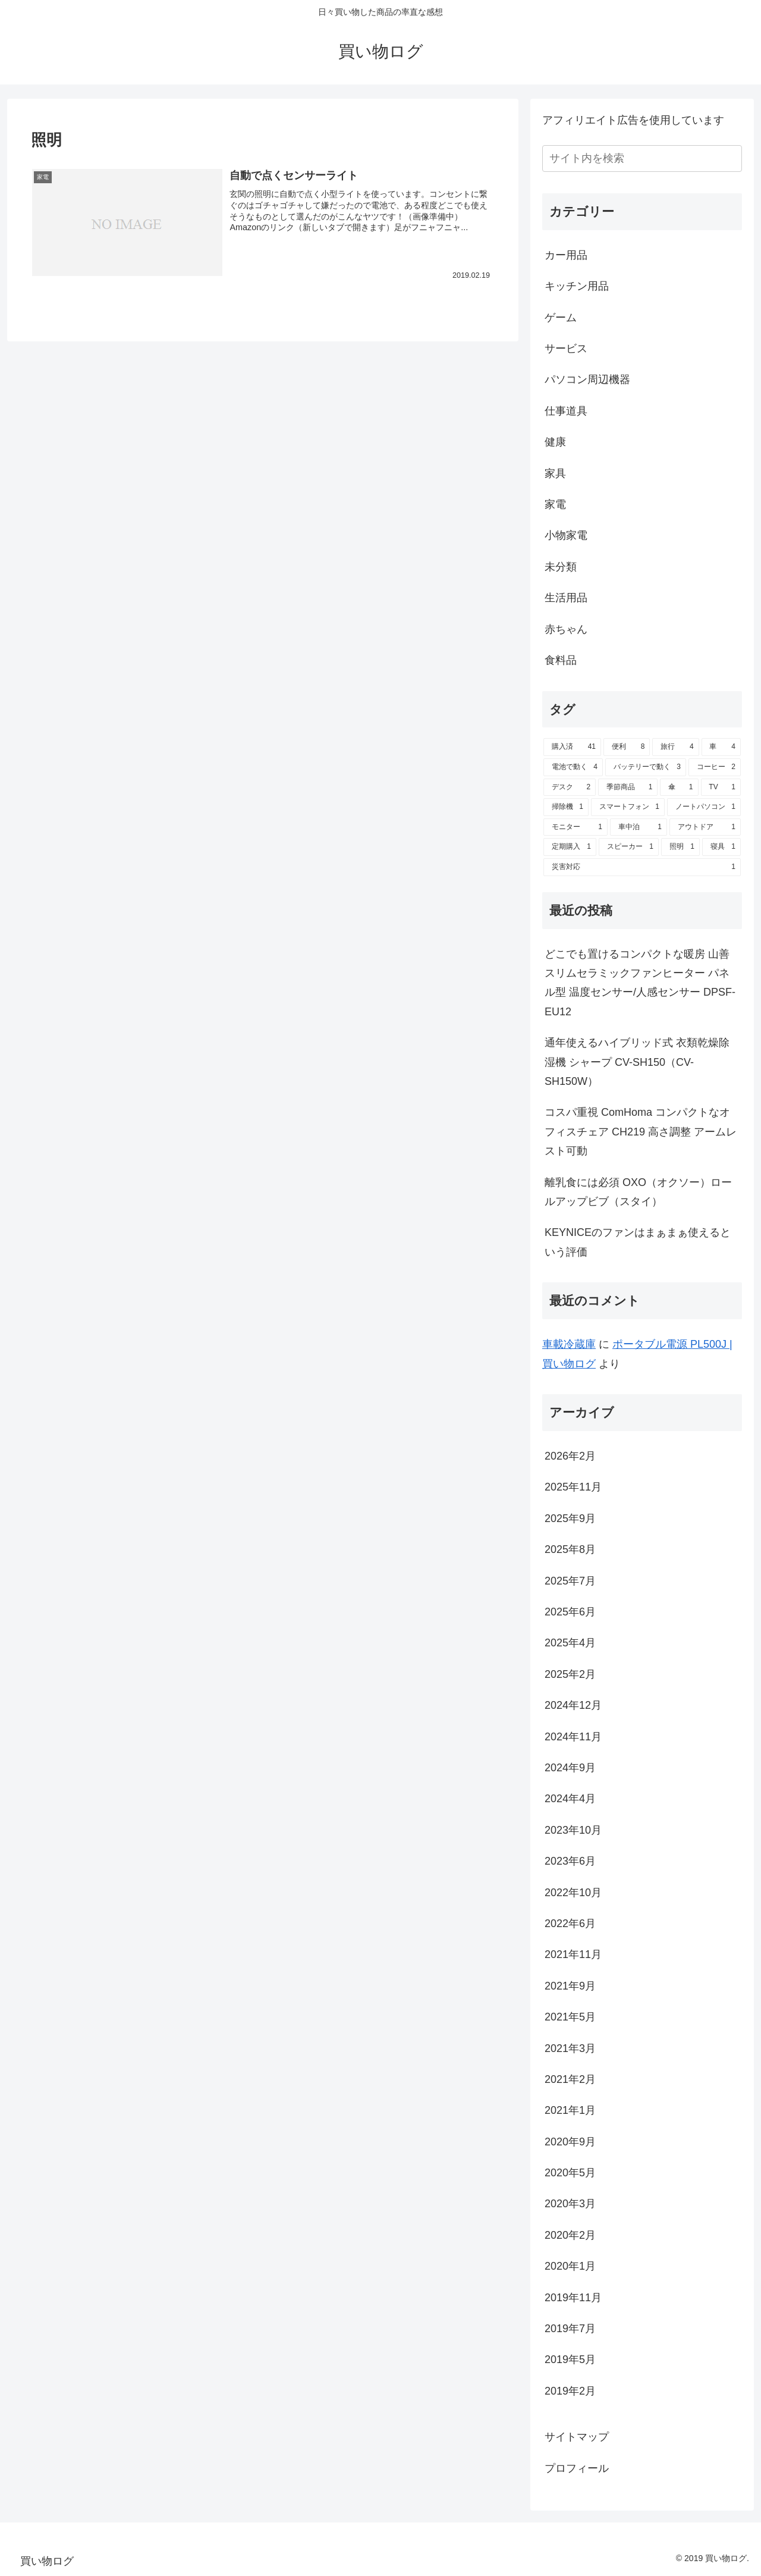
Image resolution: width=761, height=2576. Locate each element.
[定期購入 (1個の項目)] (569, 847)
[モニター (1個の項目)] (575, 827)
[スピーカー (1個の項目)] (629, 847)
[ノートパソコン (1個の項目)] (704, 807)
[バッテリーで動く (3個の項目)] (645, 767)
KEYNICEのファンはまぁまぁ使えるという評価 (638, 1241)
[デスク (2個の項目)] (569, 787)
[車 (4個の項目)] (721, 747)
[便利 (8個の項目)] (626, 747)
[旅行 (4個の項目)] (675, 747)
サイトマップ (577, 2437)
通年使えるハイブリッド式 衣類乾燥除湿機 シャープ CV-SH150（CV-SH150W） (637, 1062)
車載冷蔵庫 (569, 1344)
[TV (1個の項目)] (721, 787)
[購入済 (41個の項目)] (572, 747)
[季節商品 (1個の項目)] (628, 787)
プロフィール (577, 2468)
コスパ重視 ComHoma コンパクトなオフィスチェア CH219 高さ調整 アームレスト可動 (641, 1131)
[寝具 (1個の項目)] (721, 847)
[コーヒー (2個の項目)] (714, 767)
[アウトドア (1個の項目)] (705, 827)
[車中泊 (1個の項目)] (638, 827)
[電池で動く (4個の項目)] (573, 767)
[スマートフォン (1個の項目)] (628, 807)
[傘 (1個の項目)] (679, 787)
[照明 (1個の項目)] (680, 847)
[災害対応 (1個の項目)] (642, 867)
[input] (642, 158)
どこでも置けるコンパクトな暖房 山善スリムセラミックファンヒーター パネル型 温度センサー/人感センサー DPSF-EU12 (640, 983)
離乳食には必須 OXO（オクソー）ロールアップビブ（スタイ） (638, 1191)
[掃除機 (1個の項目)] (566, 807)
